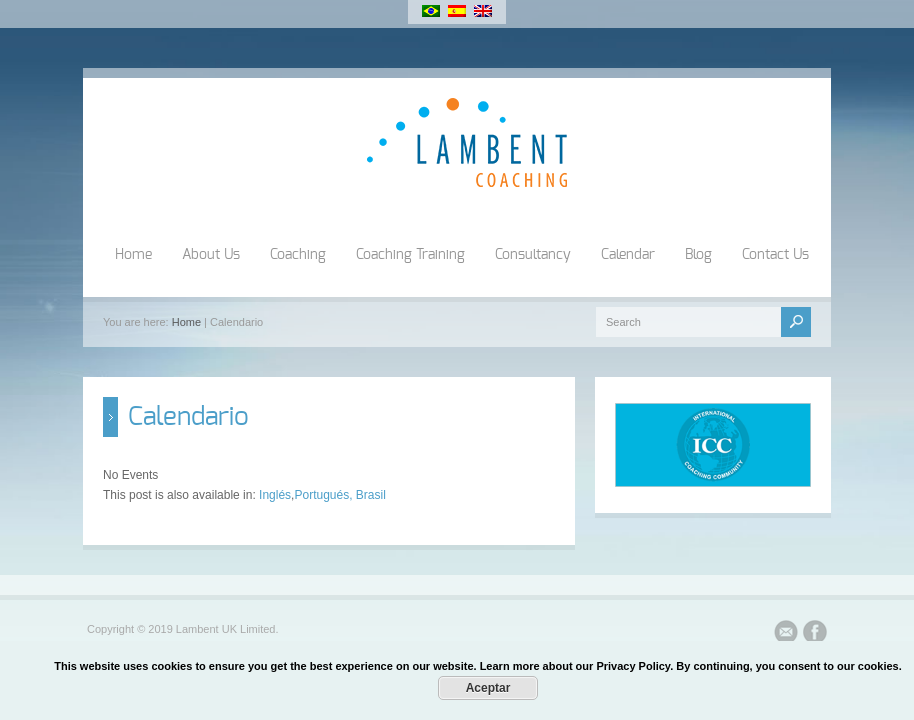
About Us (211, 255)
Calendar (628, 255)
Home (133, 255)
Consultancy (533, 255)
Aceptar (488, 688)
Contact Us (775, 255)
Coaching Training (410, 255)
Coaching (298, 255)
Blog (698, 255)
